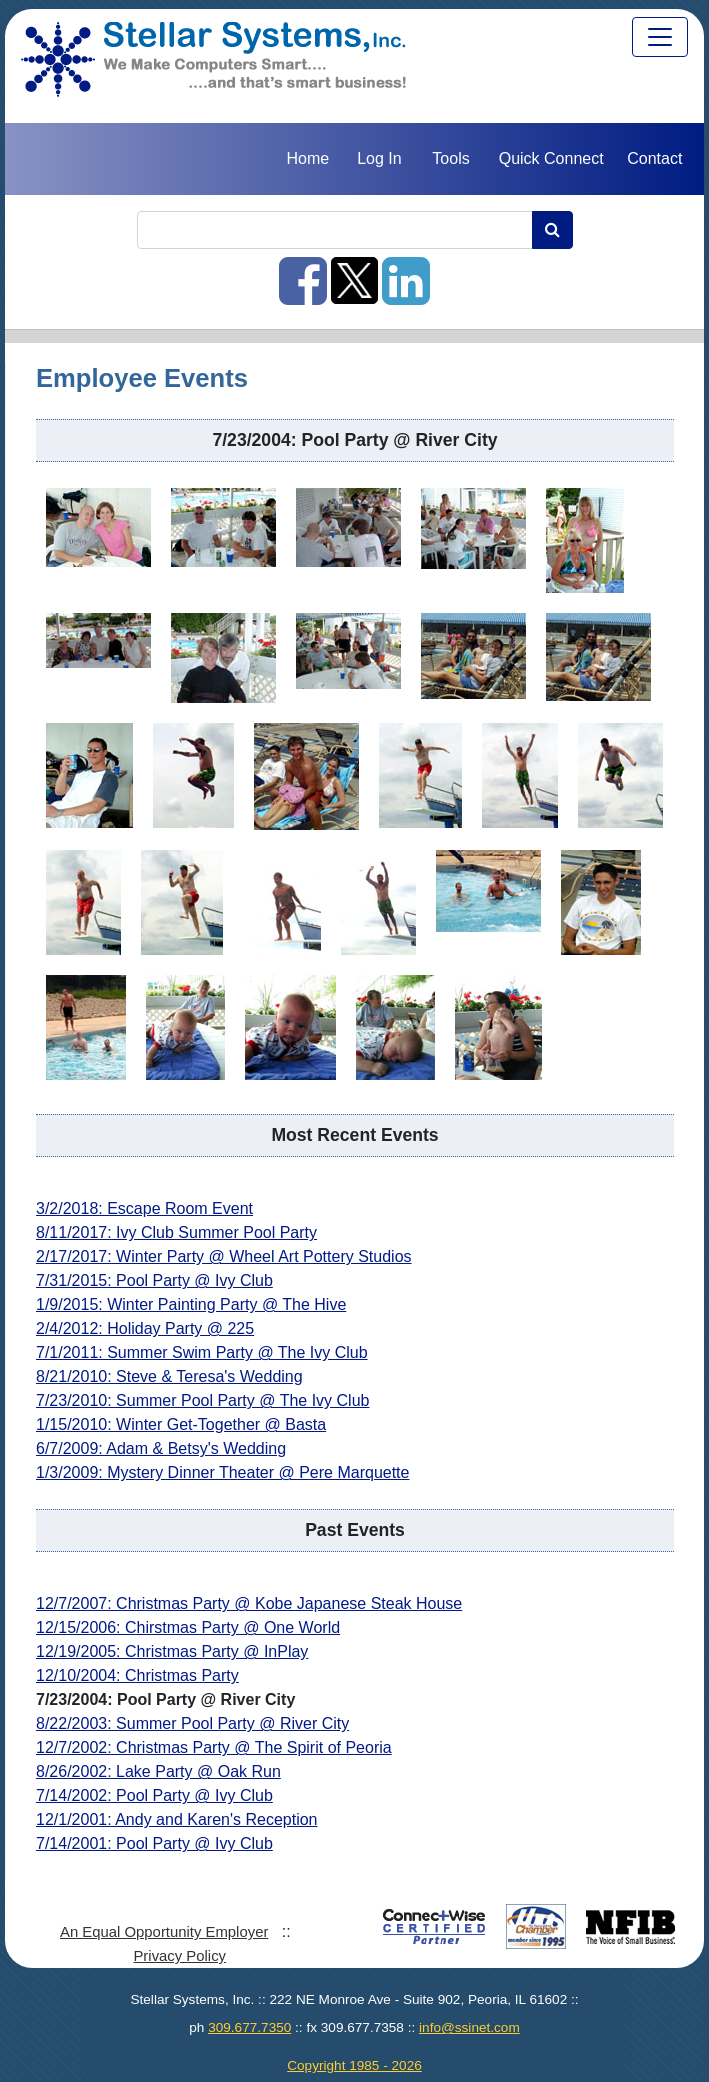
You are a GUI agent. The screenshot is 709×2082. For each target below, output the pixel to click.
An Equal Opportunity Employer (164, 1932)
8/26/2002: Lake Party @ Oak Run (158, 1771)
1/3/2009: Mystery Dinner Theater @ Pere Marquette (222, 1472)
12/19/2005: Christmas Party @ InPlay (172, 1651)
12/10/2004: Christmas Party (137, 1675)
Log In (379, 158)
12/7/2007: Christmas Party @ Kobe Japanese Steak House (249, 1603)
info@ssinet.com (469, 2027)
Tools (450, 158)
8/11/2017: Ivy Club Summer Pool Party (176, 1232)
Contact (654, 158)
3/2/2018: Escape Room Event (144, 1208)
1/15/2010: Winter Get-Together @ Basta (181, 1424)
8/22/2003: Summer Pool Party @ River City (192, 1723)
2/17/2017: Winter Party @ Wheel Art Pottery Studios (224, 1256)
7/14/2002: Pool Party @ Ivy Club (154, 1795)
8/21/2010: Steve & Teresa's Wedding (169, 1376)
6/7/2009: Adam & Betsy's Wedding (161, 1448)
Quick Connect (551, 158)
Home (307, 158)
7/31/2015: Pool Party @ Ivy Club (154, 1280)
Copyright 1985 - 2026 (354, 2065)
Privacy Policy (179, 1956)
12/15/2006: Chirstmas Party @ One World (188, 1627)
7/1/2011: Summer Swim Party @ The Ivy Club (202, 1352)
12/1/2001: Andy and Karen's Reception (176, 1819)
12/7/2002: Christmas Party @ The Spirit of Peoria (214, 1747)
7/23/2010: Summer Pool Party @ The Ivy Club (202, 1400)
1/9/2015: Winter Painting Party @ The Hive (191, 1304)
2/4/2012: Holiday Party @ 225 (145, 1328)
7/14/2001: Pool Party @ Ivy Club (154, 1843)
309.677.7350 (249, 2027)
